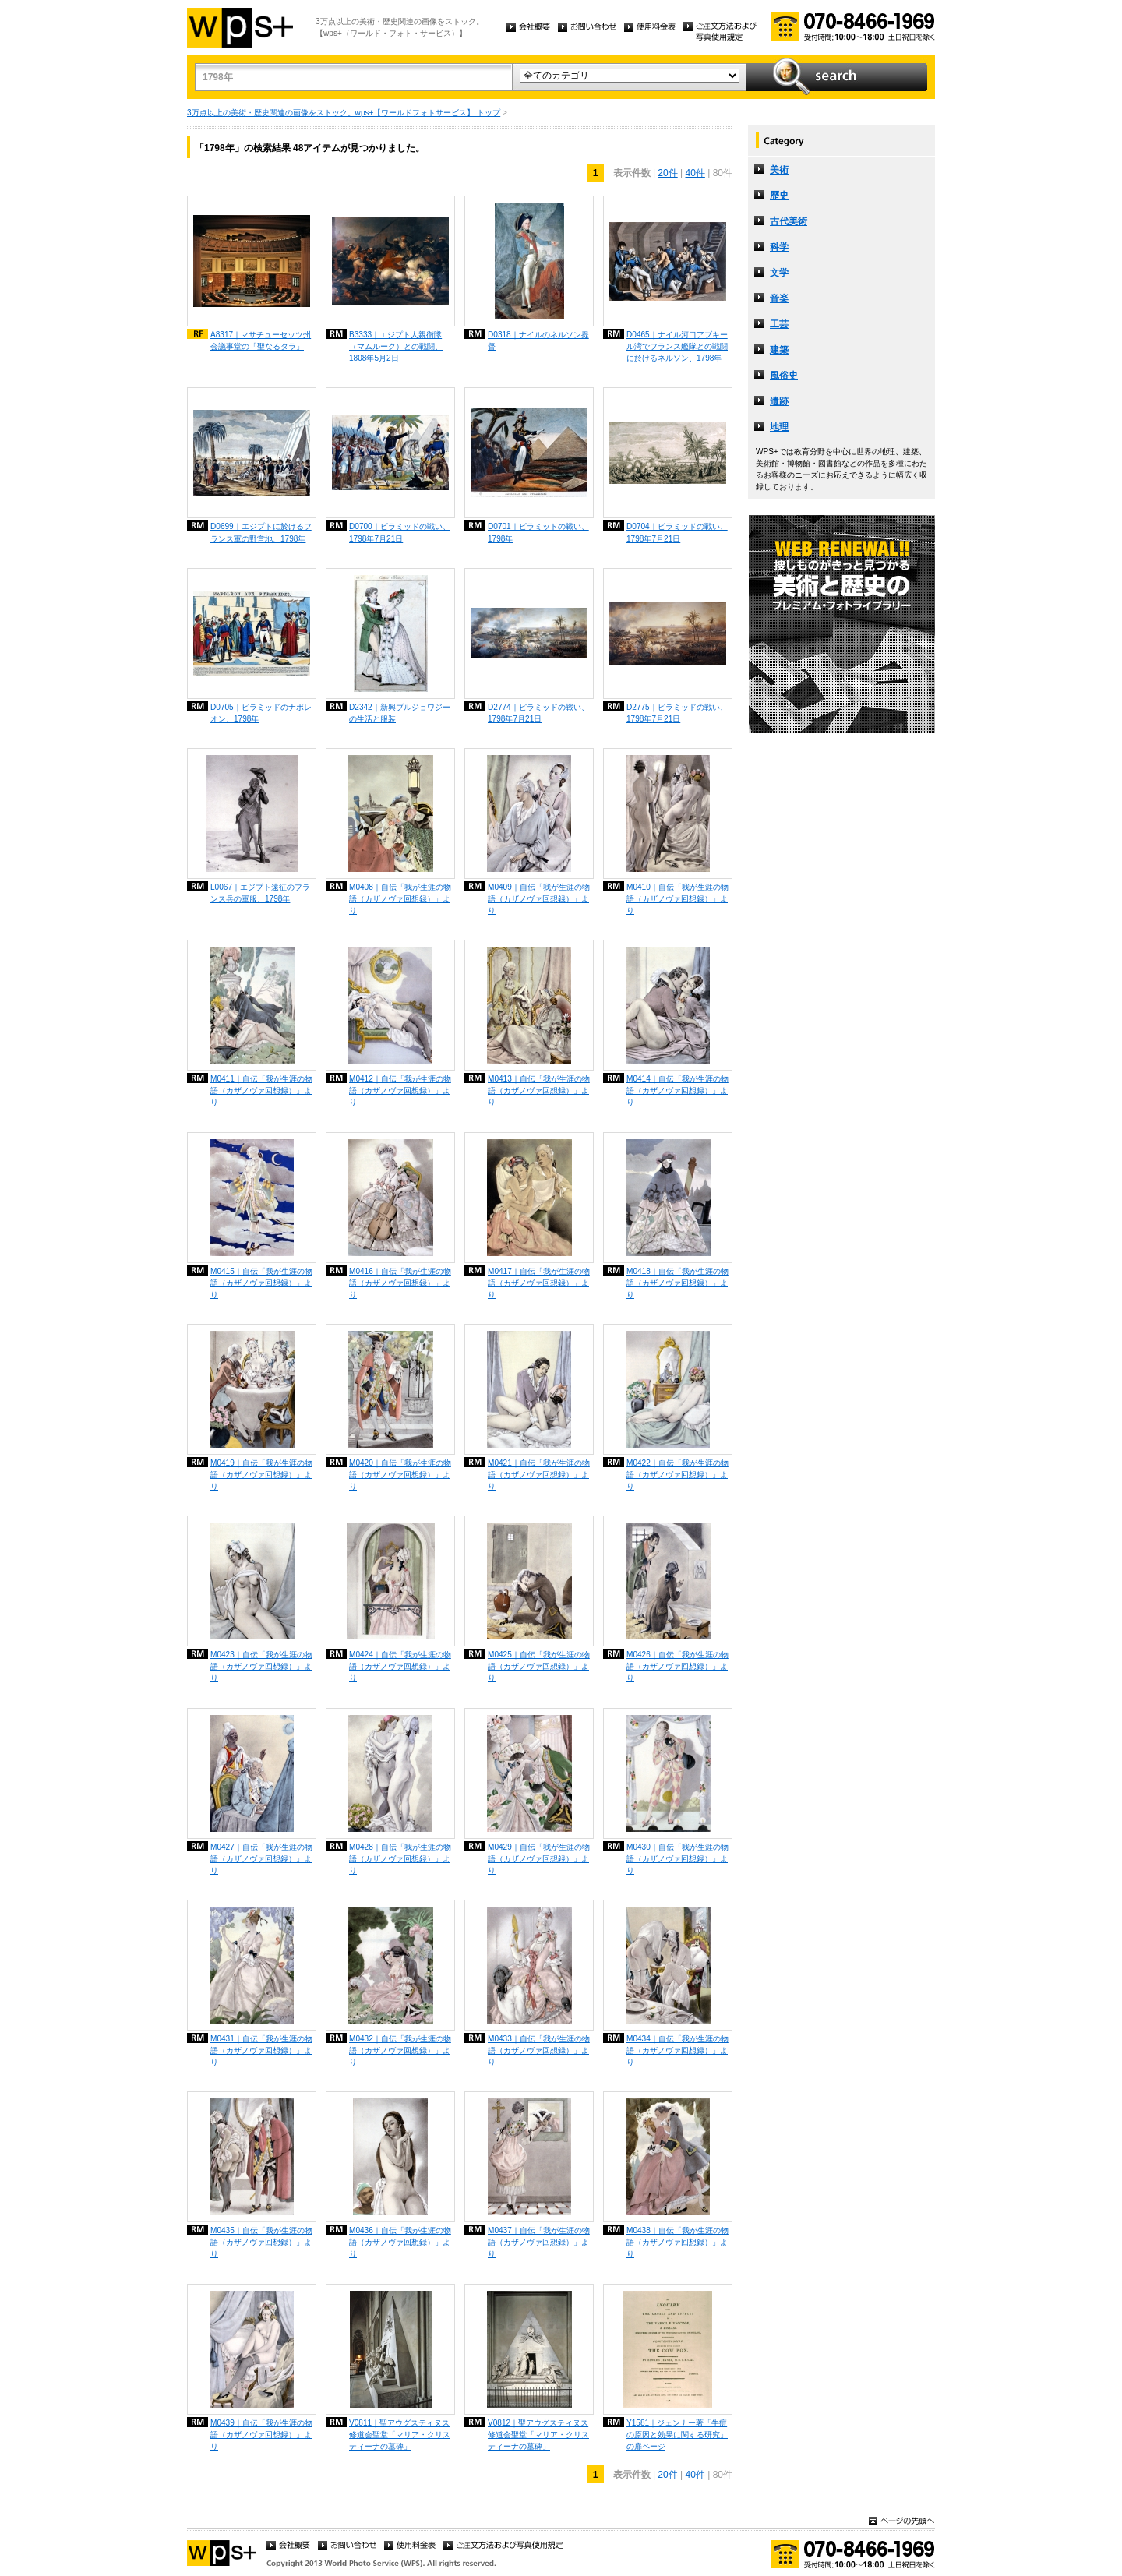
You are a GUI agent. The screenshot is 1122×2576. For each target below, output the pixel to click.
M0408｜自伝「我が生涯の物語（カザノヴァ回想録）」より (400, 899)
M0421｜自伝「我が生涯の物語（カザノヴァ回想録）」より (539, 1475)
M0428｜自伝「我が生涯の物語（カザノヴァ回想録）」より (400, 1859)
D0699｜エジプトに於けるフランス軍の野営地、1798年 (261, 532)
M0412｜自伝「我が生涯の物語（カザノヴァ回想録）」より (400, 1090)
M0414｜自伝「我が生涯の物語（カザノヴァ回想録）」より (677, 1090)
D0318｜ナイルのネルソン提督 (538, 340)
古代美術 (788, 221)
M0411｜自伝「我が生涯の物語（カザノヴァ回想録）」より (261, 1090)
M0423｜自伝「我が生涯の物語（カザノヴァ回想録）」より (261, 1666)
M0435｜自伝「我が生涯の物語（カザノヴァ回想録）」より (261, 2242)
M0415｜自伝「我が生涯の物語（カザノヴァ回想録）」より (261, 1283)
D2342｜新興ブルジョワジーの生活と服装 (399, 713)
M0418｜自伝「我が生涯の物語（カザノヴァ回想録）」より (677, 1283)
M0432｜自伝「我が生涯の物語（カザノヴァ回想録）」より (400, 2050)
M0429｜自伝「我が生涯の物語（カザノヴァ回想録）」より (539, 1859)
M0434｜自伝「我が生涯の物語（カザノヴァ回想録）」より (677, 2050)
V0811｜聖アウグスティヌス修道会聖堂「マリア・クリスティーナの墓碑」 (399, 2435)
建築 (779, 349)
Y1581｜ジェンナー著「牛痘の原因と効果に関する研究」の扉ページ (677, 2435)
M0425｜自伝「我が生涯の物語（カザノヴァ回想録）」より (539, 1666)
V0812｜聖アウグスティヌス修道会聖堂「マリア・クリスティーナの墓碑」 (538, 2435)
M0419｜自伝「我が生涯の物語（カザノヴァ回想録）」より (261, 1475)
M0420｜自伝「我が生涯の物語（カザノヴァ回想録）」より (400, 1475)
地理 (779, 427)
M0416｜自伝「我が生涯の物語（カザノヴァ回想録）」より (400, 1283)
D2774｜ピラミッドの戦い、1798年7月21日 (538, 713)
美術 (779, 169)
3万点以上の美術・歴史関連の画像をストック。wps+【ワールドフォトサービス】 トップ (343, 112)
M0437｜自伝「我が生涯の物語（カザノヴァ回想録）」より (539, 2242)
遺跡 (779, 401)
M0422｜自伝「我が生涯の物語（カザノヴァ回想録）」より (677, 1475)
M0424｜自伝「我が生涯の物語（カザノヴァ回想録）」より (400, 1666)
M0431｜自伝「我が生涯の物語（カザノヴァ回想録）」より (261, 2050)
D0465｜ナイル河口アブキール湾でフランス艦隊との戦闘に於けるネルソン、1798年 (677, 346)
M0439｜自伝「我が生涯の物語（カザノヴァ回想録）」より (261, 2435)
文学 (779, 272)
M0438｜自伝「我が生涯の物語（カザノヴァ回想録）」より (677, 2242)
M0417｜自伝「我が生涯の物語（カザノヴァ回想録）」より (539, 1283)
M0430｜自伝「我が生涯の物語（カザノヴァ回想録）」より (677, 1859)
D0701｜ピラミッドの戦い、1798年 (538, 532)
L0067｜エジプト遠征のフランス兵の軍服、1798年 (260, 893)
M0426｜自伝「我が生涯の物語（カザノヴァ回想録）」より (677, 1666)
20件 (667, 173)
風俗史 (784, 375)
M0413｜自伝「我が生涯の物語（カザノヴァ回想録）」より (539, 1090)
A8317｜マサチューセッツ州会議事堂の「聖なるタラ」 (260, 340)
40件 (695, 173)
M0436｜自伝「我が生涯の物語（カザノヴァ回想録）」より (400, 2242)
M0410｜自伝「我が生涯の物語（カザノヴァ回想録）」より (677, 899)
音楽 (779, 298)
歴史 (779, 195)
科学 (779, 247)
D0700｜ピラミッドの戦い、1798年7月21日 (399, 532)
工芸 (779, 324)
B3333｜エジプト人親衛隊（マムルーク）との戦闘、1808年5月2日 (396, 346)
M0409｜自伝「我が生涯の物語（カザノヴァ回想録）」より (539, 899)
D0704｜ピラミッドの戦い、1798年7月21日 (677, 532)
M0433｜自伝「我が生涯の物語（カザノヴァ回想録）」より (539, 2050)
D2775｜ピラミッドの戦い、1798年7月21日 (677, 713)
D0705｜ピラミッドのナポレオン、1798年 (261, 713)
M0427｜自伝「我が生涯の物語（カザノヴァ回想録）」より (261, 1859)
